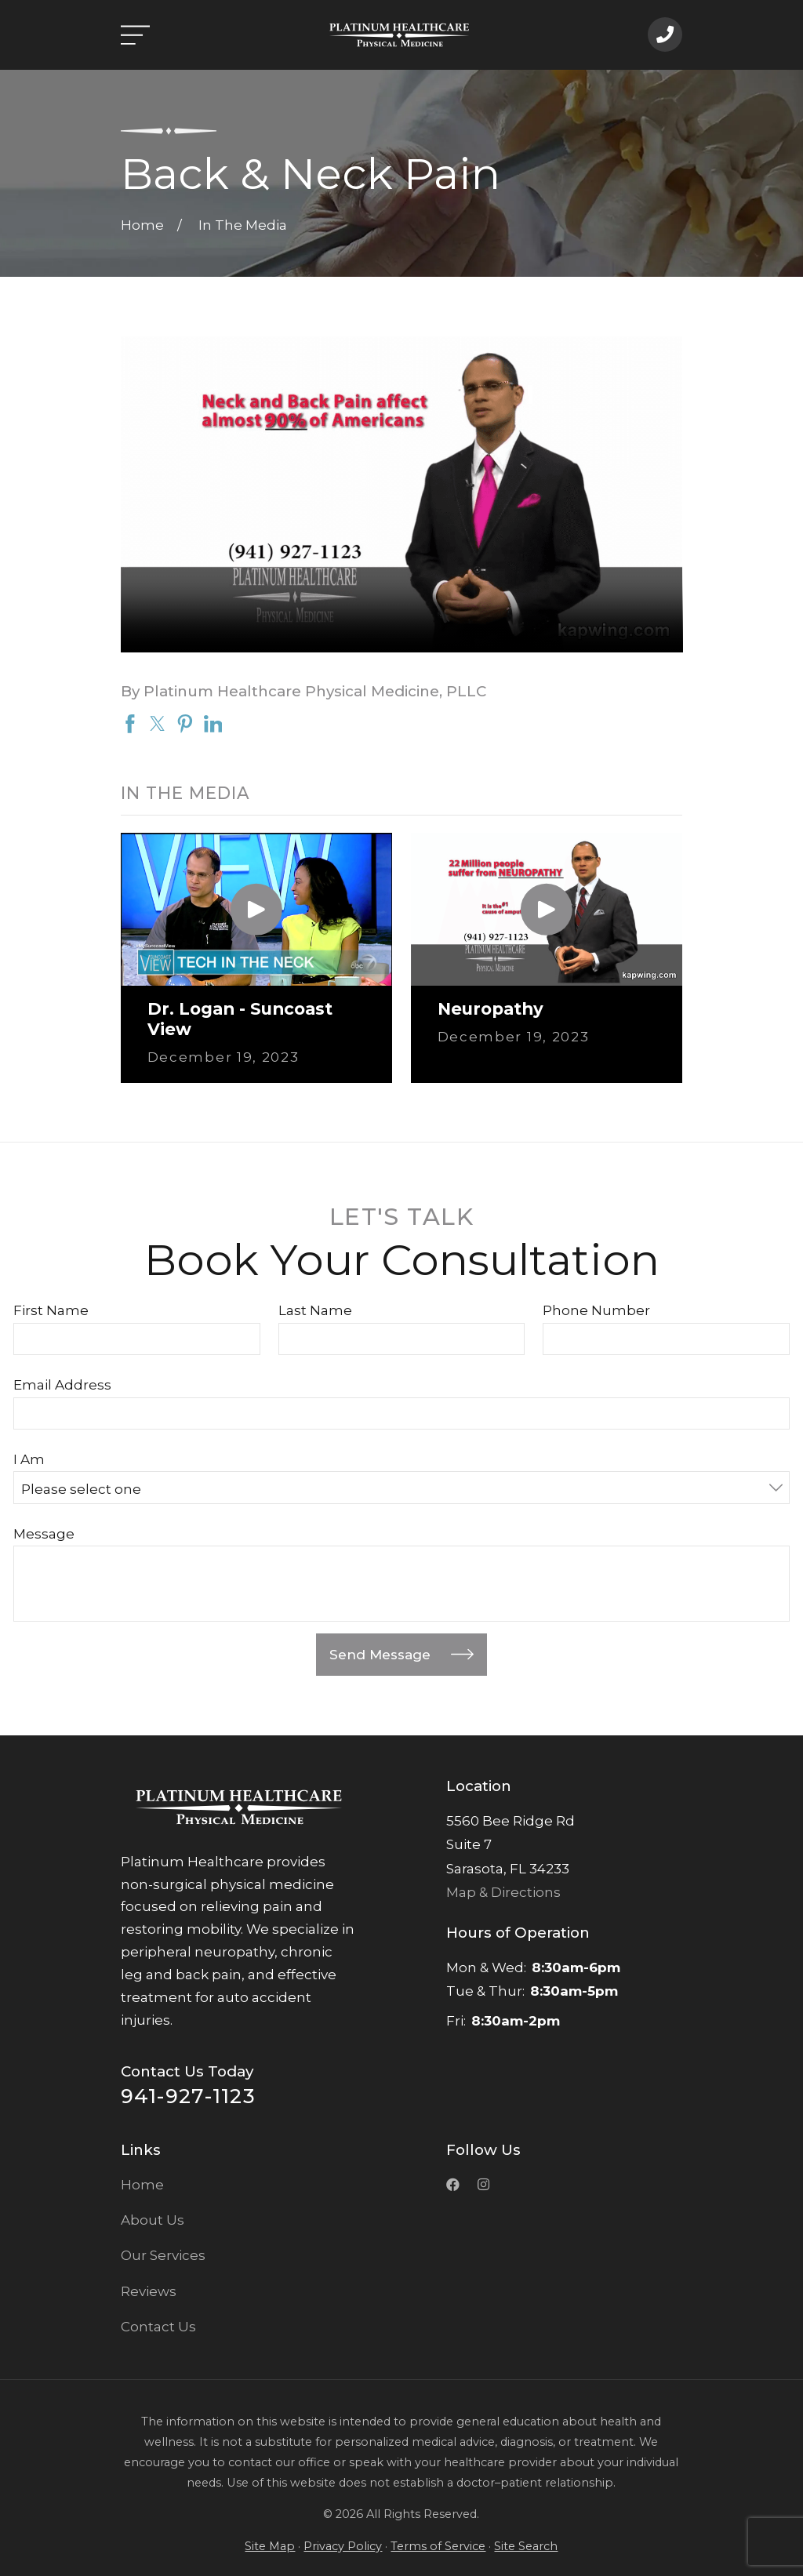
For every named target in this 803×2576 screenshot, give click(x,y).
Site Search (526, 2546)
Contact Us (158, 2326)
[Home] (399, 34)
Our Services (163, 2255)
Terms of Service (438, 2546)
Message (43, 1534)
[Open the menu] (135, 34)
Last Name (315, 1310)
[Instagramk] (483, 2185)
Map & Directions (503, 1892)
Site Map (270, 2546)
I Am (29, 1459)
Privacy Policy (342, 2546)
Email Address (62, 1385)
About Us (152, 2220)
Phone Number (596, 1310)
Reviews (148, 2291)
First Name (51, 1310)
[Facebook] (453, 2185)
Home (142, 2185)
